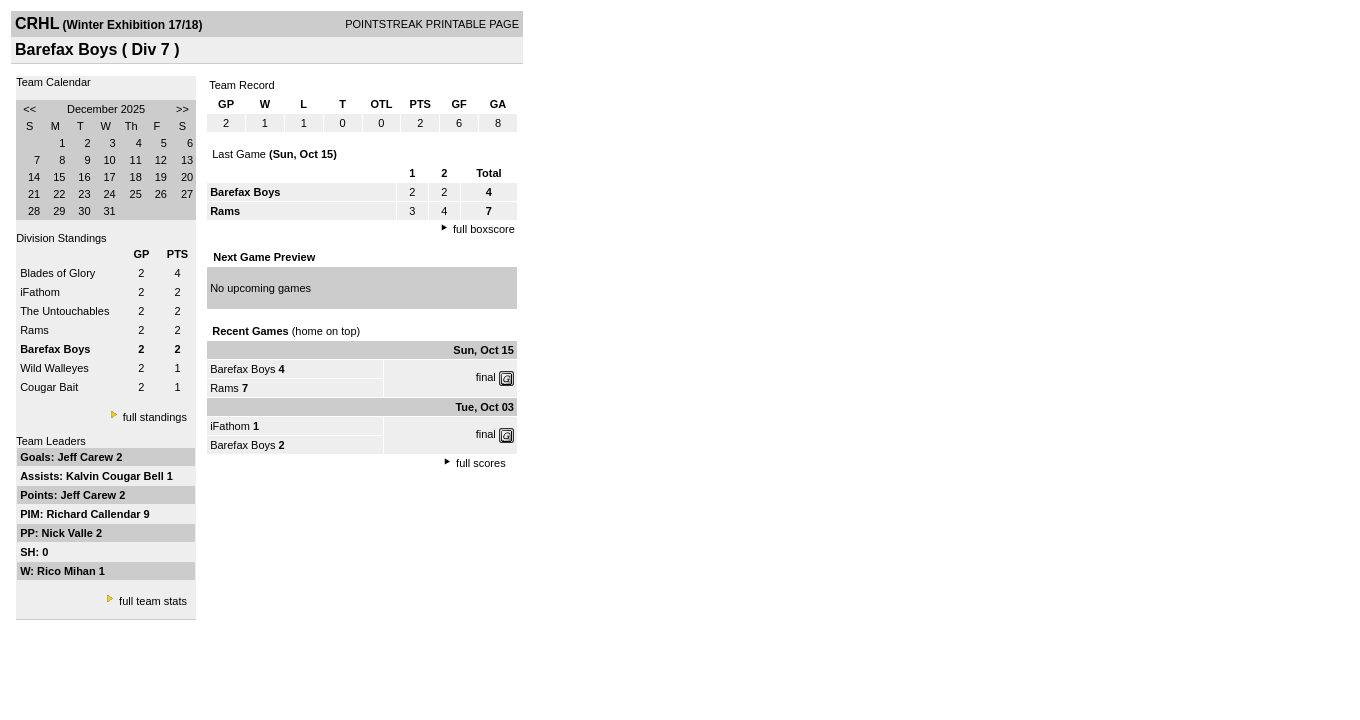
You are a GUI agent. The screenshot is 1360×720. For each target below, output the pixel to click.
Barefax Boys (242, 369)
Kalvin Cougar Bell (116, 476)
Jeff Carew (86, 457)
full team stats (153, 601)
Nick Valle (69, 533)
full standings (155, 417)
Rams (34, 330)
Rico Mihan (68, 571)
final (486, 377)
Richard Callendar (94, 514)
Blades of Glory (57, 273)
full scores (481, 463)
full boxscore (484, 229)
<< (29, 109)
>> (182, 109)
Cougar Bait (49, 387)
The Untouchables (64, 311)
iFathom (40, 292)
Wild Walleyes (54, 368)
